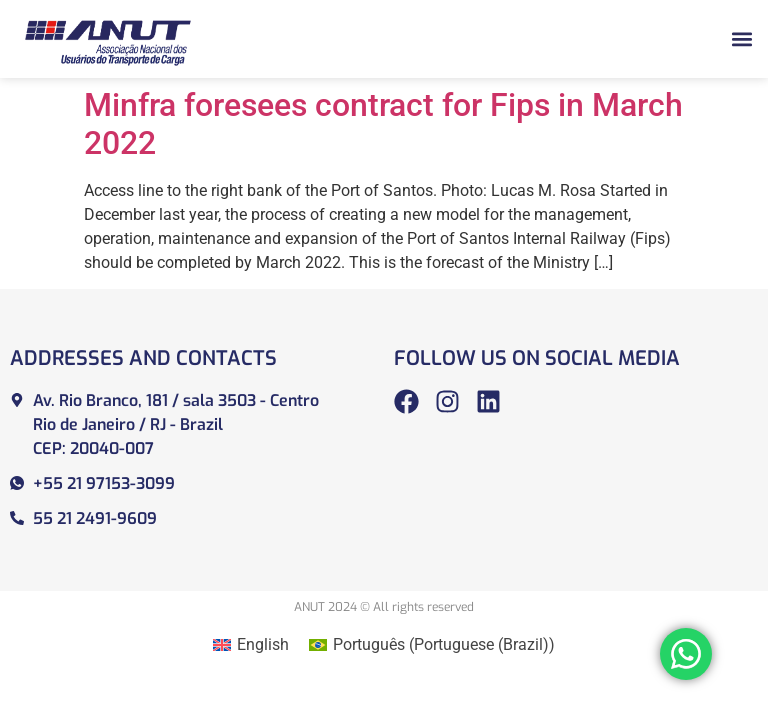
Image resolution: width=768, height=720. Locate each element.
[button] (741, 38)
